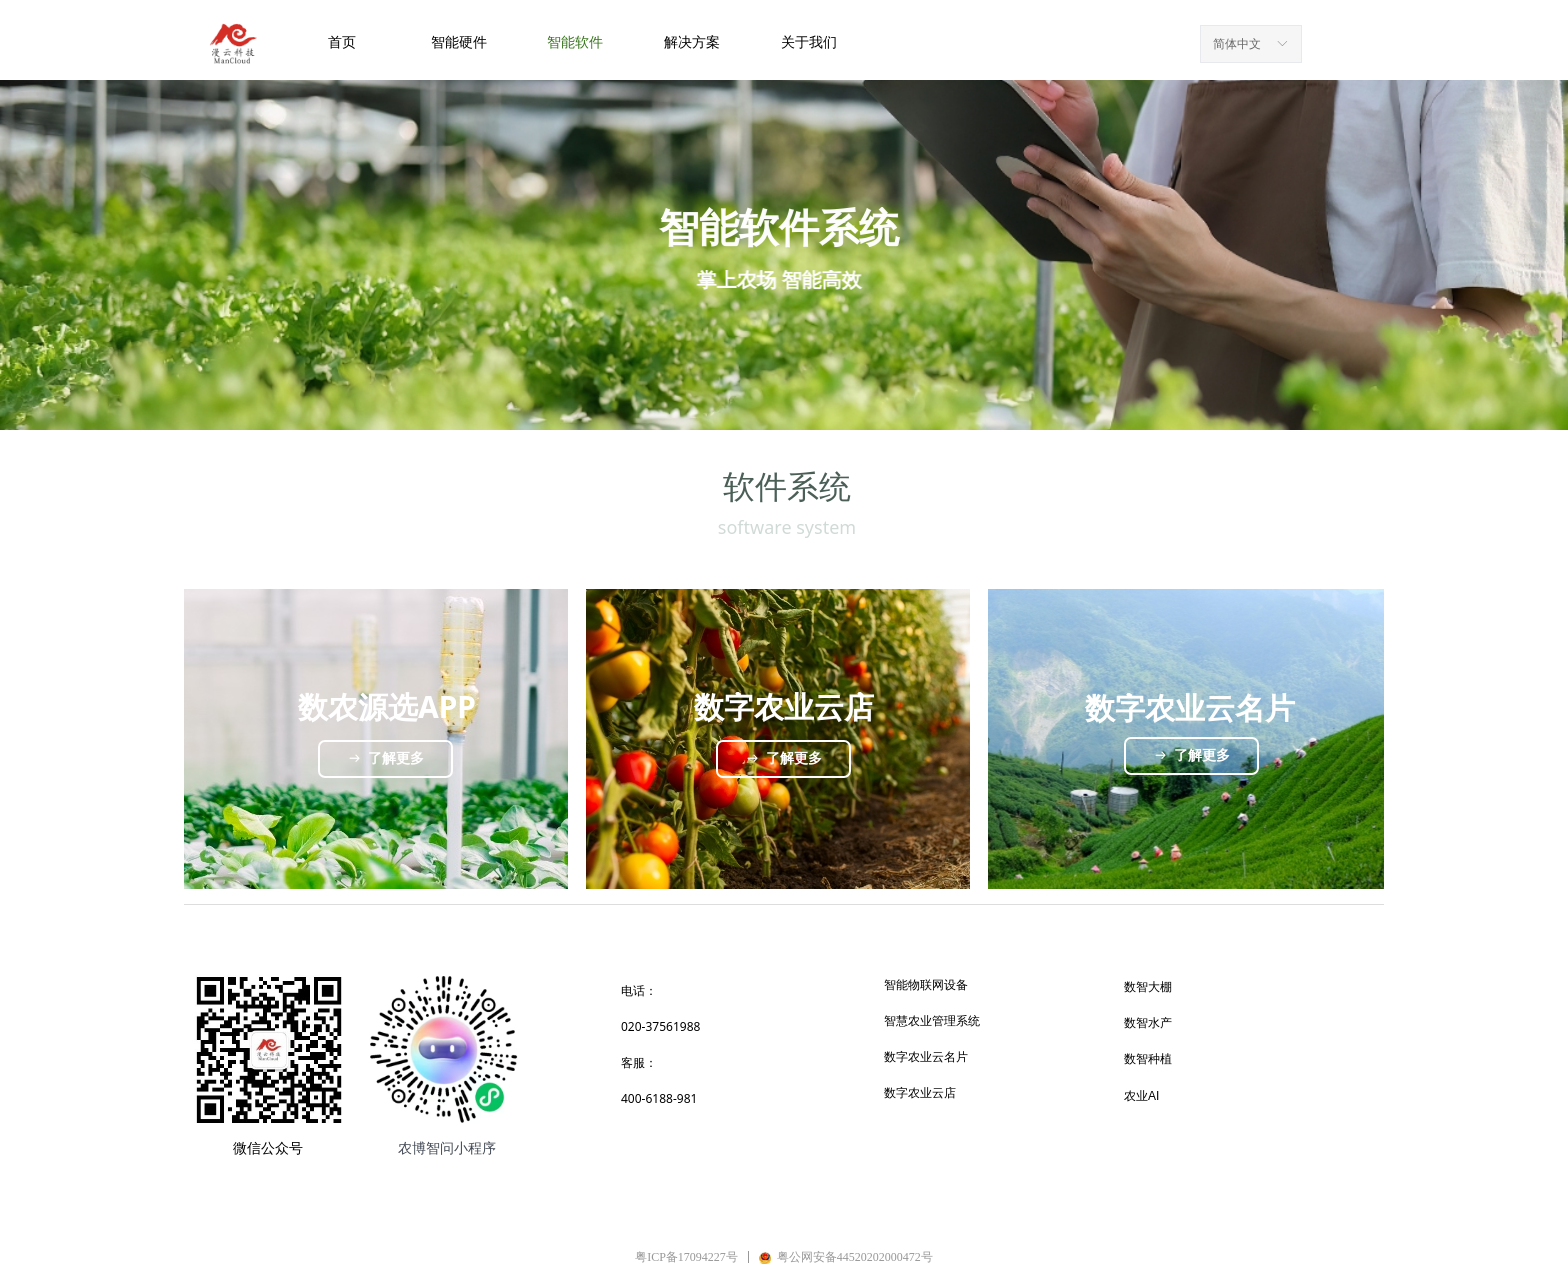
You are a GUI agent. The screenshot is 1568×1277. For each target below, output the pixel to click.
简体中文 (1237, 44)
